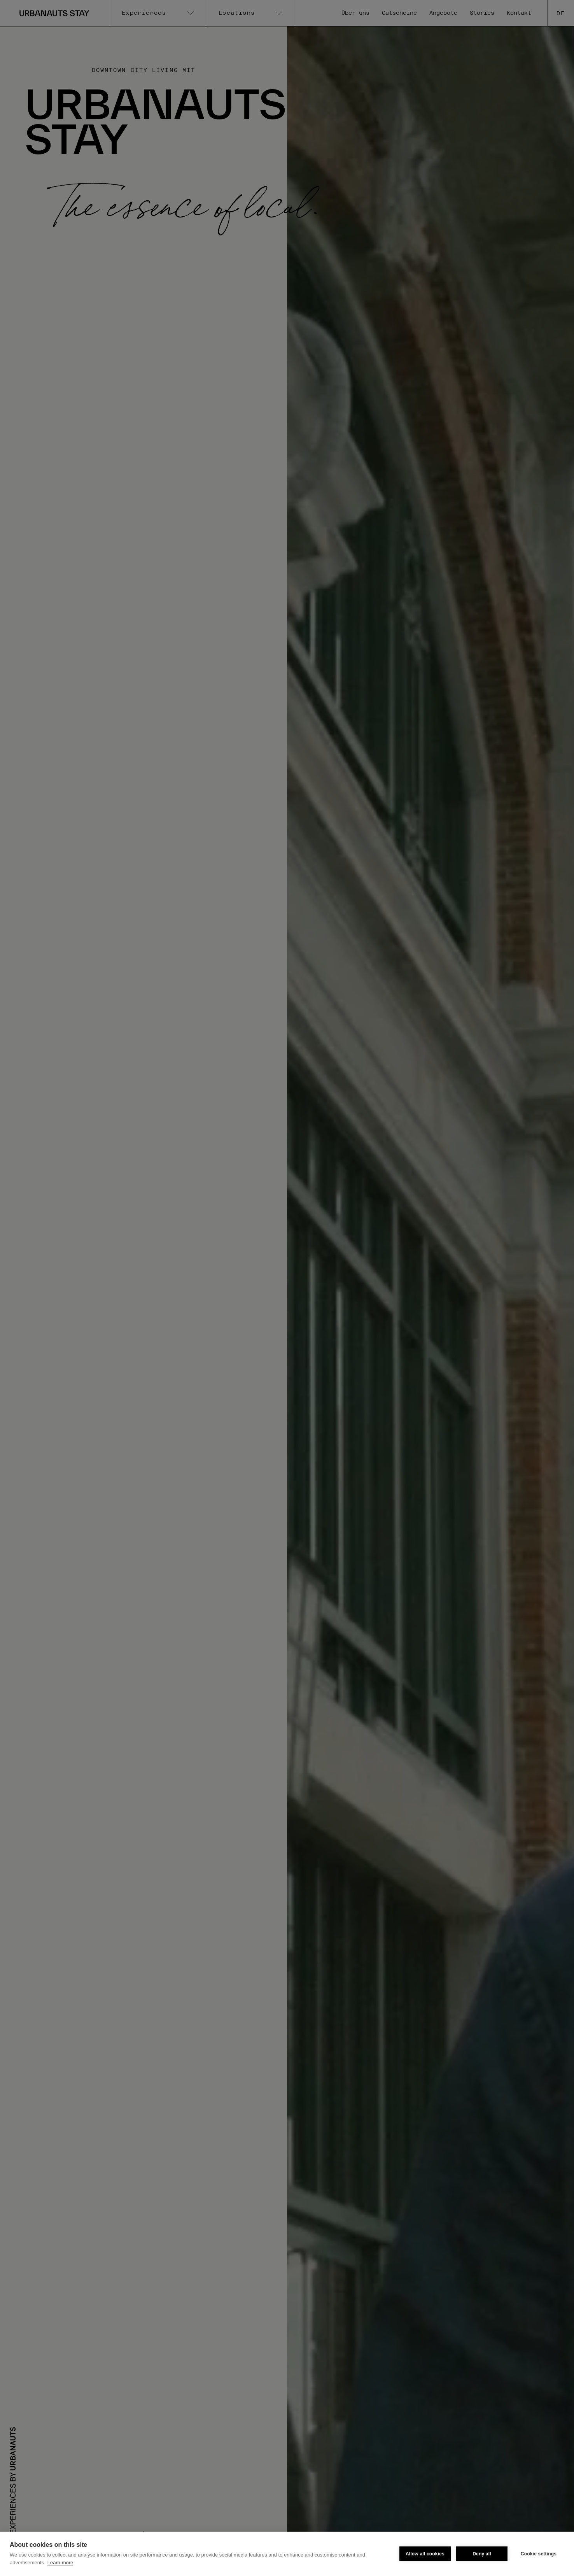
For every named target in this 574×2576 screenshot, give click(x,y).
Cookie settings (538, 2554)
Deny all (481, 2554)
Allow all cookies (425, 2554)
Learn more (60, 2562)
